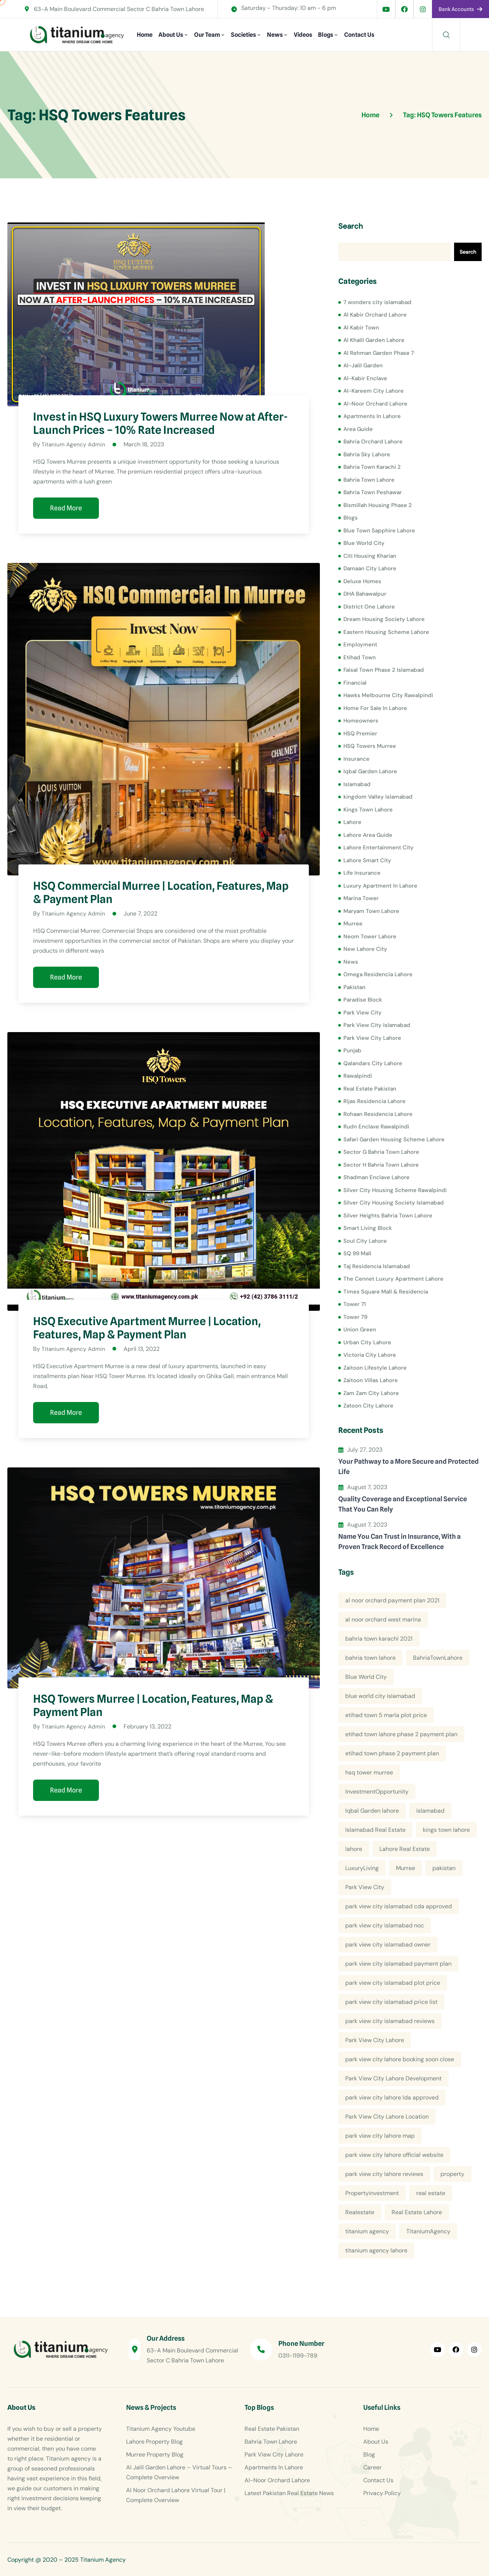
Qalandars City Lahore (372, 1063)
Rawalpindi (357, 1076)
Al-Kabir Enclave (365, 378)
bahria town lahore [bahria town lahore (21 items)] (370, 1658)
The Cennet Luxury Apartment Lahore (393, 1278)
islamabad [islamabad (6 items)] (430, 1811)
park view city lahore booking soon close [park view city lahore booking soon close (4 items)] (399, 2059)
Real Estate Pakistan (369, 1088)
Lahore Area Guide (367, 835)
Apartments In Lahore (372, 416)
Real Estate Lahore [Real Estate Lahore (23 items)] (417, 2212)
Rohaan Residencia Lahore (378, 1114)
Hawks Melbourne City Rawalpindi (388, 695)
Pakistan (354, 987)
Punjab (352, 1050)
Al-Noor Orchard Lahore (375, 403)
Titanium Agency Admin (74, 444)
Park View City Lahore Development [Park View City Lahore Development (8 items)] (393, 2078)
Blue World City (364, 543)
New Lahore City (365, 949)
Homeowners (360, 720)
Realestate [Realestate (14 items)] (359, 2212)
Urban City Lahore (367, 1342)
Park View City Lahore (372, 1038)
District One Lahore (369, 606)
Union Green (359, 1329)
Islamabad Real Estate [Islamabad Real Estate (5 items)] (375, 1830)
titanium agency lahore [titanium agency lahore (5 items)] (376, 2250)
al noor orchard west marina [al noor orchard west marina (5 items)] (383, 1619)
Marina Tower (361, 898)
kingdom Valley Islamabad (378, 796)
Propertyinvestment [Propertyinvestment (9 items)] (372, 2193)
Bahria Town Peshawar (372, 492)
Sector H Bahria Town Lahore (381, 1165)
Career (372, 2467)
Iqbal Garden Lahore (370, 771)
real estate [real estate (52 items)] (430, 2193)
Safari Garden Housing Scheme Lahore (394, 1139)
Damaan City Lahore (369, 568)
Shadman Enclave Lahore (376, 1177)
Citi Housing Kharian (369, 556)
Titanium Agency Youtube (160, 2429)
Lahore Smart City (367, 860)
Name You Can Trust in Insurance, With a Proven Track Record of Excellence (399, 1542)
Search (350, 226)
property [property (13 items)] (452, 2174)
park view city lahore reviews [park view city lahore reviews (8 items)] (384, 2174)
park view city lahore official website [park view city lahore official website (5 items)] (394, 2155)
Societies (243, 34)
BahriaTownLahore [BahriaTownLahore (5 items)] (438, 1658)
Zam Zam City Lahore (371, 1393)
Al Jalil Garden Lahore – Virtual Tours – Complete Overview (179, 2472)
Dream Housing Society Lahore (384, 619)
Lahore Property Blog (154, 2441)
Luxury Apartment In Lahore (380, 885)
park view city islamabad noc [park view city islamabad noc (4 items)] (384, 1925)
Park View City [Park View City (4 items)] (364, 1887)
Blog (369, 2454)
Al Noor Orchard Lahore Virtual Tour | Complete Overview (175, 2495)
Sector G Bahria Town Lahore (381, 1152)
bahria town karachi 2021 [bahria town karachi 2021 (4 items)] (379, 1638)
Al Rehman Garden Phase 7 (378, 353)
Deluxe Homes (362, 581)
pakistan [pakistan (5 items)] (444, 1868)
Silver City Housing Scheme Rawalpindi (395, 1190)
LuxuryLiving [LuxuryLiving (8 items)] (362, 1868)
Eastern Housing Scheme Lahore (386, 632)
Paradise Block (362, 999)
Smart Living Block (367, 1228)
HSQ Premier (360, 733)
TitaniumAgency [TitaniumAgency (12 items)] (428, 2231)
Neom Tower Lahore (369, 936)
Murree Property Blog (154, 2454)
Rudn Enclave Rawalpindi (376, 1126)
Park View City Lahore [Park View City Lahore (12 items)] (374, 2040)
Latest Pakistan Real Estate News (289, 2493)
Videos (303, 34)
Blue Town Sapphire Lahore (379, 530)
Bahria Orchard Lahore (373, 441)
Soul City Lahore (365, 1241)
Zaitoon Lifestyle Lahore (375, 1367)
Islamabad (357, 784)
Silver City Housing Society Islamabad (393, 1202)
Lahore (352, 822)
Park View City (362, 1012)
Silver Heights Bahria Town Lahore (387, 1215)
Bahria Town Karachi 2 (372, 467)
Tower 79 (355, 1317)
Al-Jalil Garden (363, 365)
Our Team (207, 34)
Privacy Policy (382, 2493)
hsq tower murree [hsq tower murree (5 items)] (369, 1772)
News (275, 34)
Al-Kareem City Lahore (373, 391)
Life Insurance (362, 873)
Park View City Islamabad (376, 1025)
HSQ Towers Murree (369, 746)
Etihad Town (359, 657)
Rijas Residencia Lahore (374, 1101)
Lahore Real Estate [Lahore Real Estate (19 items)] (404, 1849)
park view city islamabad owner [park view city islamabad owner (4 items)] (388, 1944)
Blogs (325, 34)
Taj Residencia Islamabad (376, 1266)
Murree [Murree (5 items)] (405, 1868)
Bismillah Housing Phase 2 (377, 505)
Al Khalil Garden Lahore (373, 340)
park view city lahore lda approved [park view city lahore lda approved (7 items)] (392, 2097)
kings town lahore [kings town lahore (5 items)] (446, 1830)
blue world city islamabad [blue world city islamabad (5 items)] (380, 1696)
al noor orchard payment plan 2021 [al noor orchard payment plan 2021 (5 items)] (392, 1600)
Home (145, 34)
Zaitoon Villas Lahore (370, 1380)
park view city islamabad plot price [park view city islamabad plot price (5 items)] (392, 1983)
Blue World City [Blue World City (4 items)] (366, 1677)
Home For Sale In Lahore (375, 708)
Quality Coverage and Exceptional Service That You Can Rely (402, 1504)
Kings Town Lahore (368, 809)
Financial (355, 682)
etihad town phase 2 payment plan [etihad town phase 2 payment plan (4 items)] (392, 1753)
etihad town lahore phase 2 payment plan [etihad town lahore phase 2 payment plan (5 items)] (401, 1734)
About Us (170, 34)
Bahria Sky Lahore (366, 454)
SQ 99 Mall (357, 1253)
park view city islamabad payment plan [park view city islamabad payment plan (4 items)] (398, 1963)
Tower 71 (354, 1304)
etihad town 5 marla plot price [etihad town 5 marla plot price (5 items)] (386, 1715)
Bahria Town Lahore (369, 480)
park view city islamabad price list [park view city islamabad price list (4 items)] (391, 2002)
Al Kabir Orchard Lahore (375, 314)
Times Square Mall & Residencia (385, 1291)
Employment (360, 644)
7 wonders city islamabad (377, 302)
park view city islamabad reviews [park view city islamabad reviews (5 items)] (390, 2021)
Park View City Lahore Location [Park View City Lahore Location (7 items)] (387, 2116)
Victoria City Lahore (369, 1355)
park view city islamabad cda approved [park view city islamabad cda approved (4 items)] (398, 1906)
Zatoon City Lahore (368, 1405)
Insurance (356, 759)
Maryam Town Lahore (371, 911)
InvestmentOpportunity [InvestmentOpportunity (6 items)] (376, 1791)
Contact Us (359, 34)
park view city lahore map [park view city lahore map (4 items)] (380, 2136)
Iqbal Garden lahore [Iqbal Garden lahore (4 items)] (372, 1811)
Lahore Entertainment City (378, 847)
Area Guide (358, 429)
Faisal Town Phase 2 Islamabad (383, 670)
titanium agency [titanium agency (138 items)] (367, 2231)
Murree (353, 923)
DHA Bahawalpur (364, 593)
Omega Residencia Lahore (378, 974)
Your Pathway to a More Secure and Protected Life (408, 1467)
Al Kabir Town (361, 327)
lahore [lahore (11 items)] (353, 1849)
